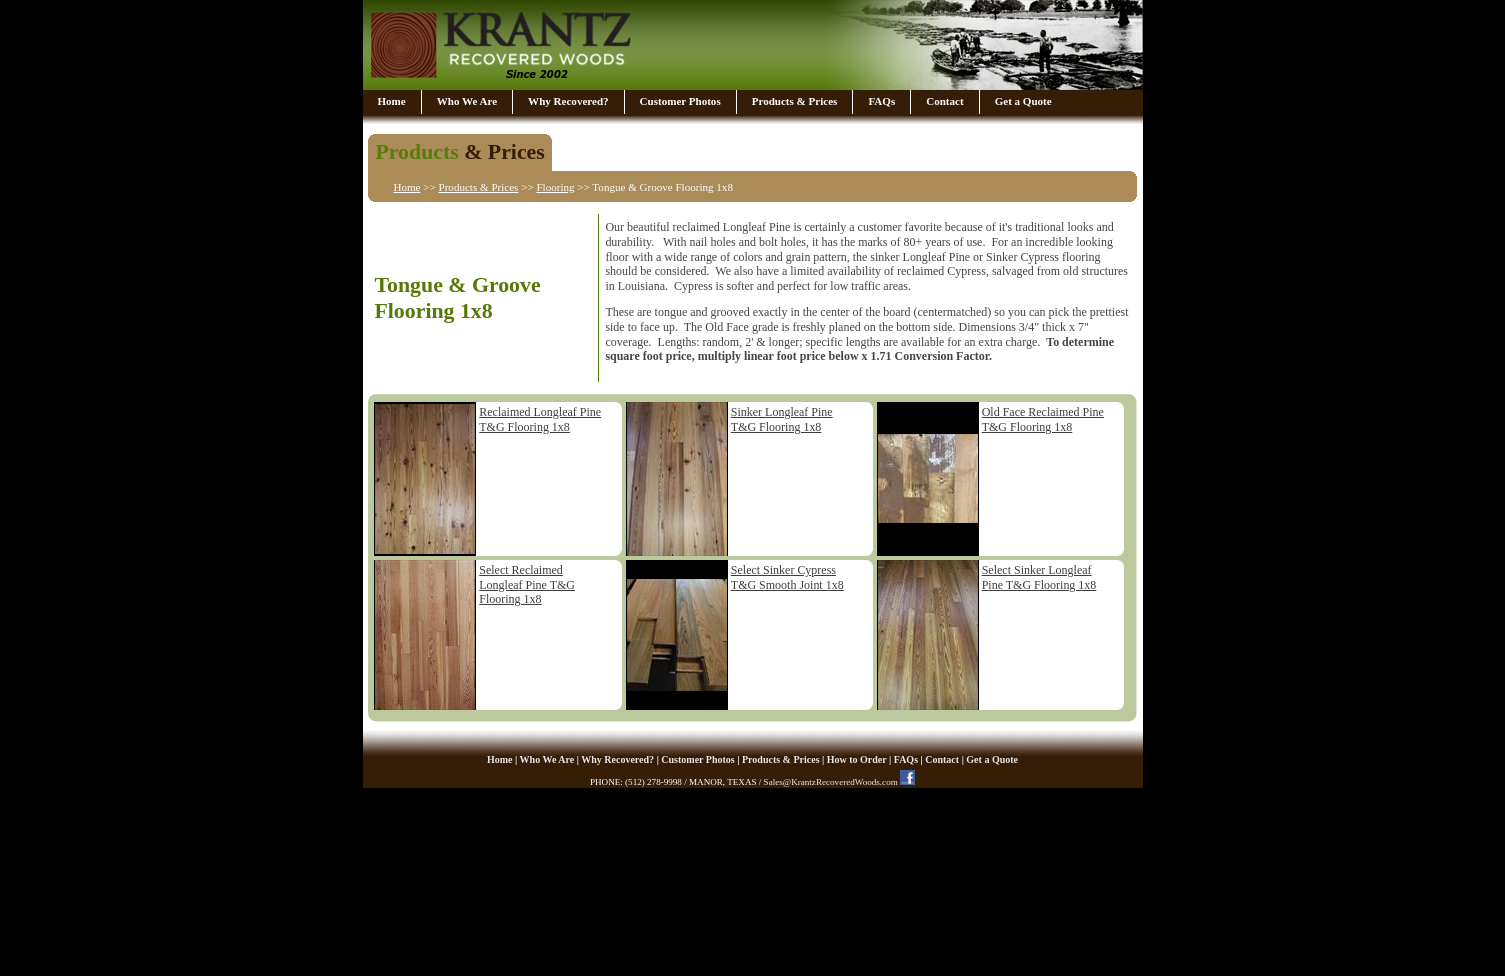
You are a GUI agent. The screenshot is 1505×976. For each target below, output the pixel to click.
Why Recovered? (568, 101)
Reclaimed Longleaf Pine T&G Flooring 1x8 (540, 419)
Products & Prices (795, 101)
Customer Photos (680, 101)
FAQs (881, 101)
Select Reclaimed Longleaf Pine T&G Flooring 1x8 (527, 584)
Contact (944, 101)
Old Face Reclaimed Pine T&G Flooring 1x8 (1043, 419)
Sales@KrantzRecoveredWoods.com (831, 782)
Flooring (555, 187)
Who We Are (467, 101)
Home (392, 101)
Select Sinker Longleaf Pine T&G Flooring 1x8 (1039, 577)
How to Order (857, 759)
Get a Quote (1023, 101)
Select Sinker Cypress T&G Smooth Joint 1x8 (787, 577)
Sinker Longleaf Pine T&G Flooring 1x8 (782, 419)
